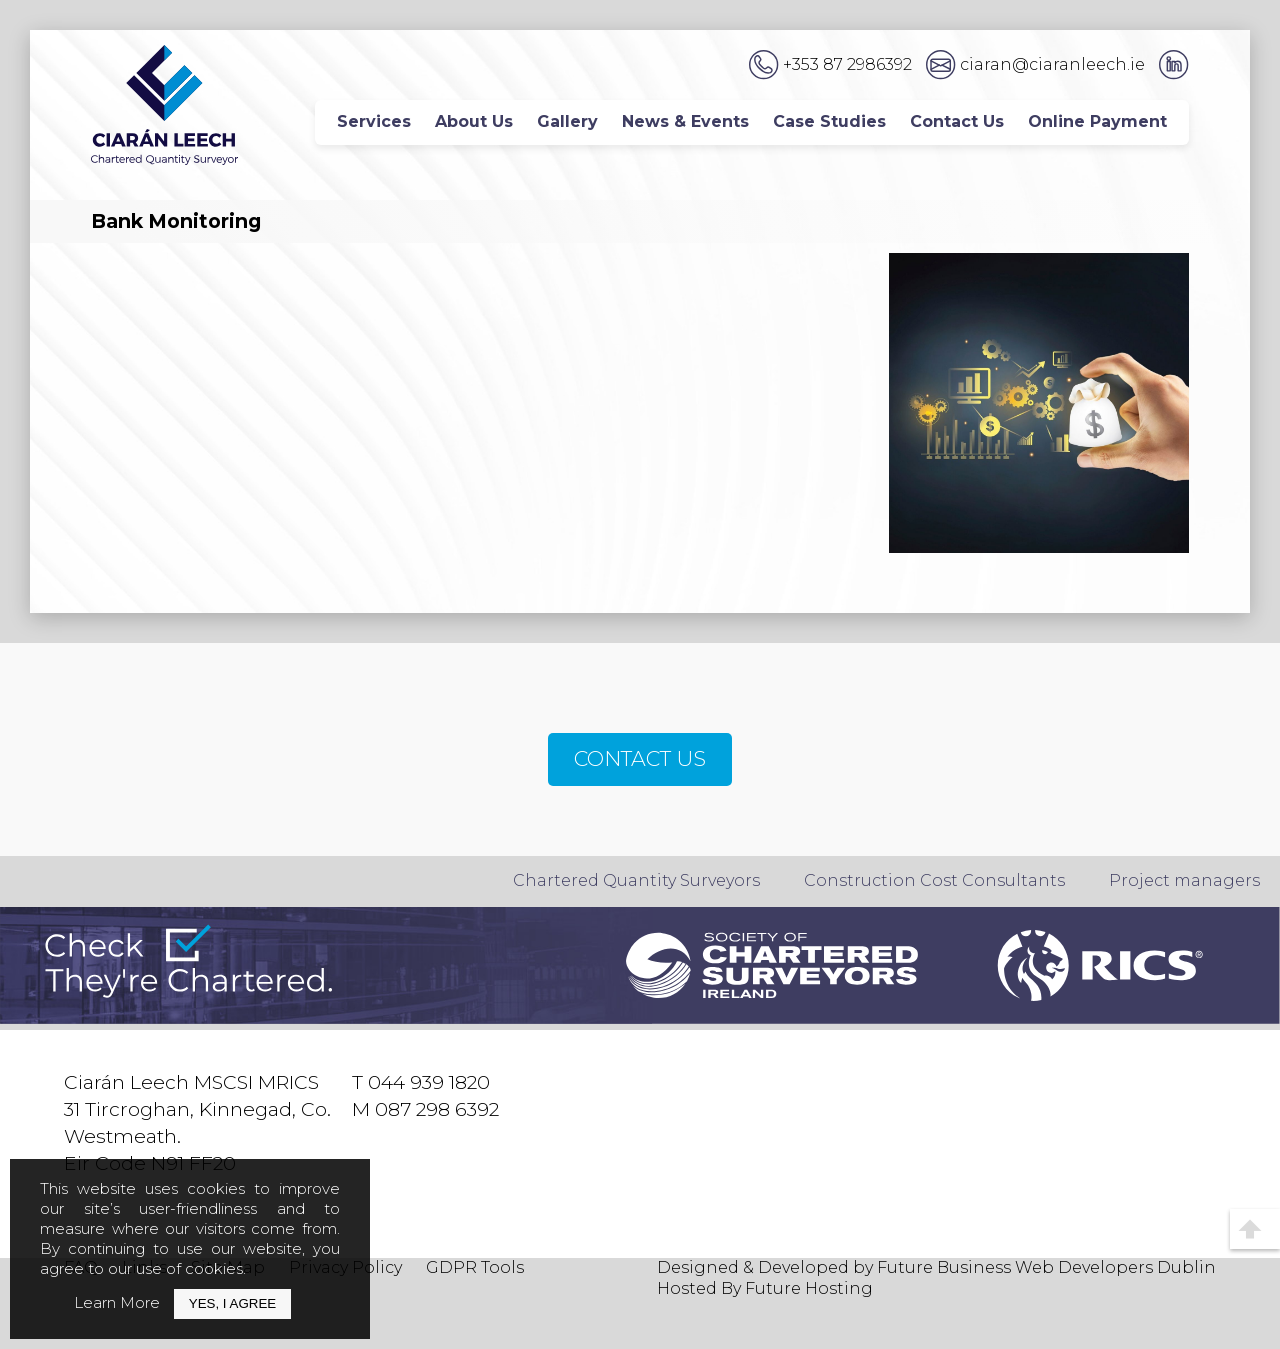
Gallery (567, 121)
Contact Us (957, 121)
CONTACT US (640, 758)
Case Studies (829, 121)
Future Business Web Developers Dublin (1046, 1267)
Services (374, 121)
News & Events (685, 121)
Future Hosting (809, 1288)
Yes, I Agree (232, 1303)
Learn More (117, 1302)
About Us (474, 121)
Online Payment (1097, 121)
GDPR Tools (475, 1267)
